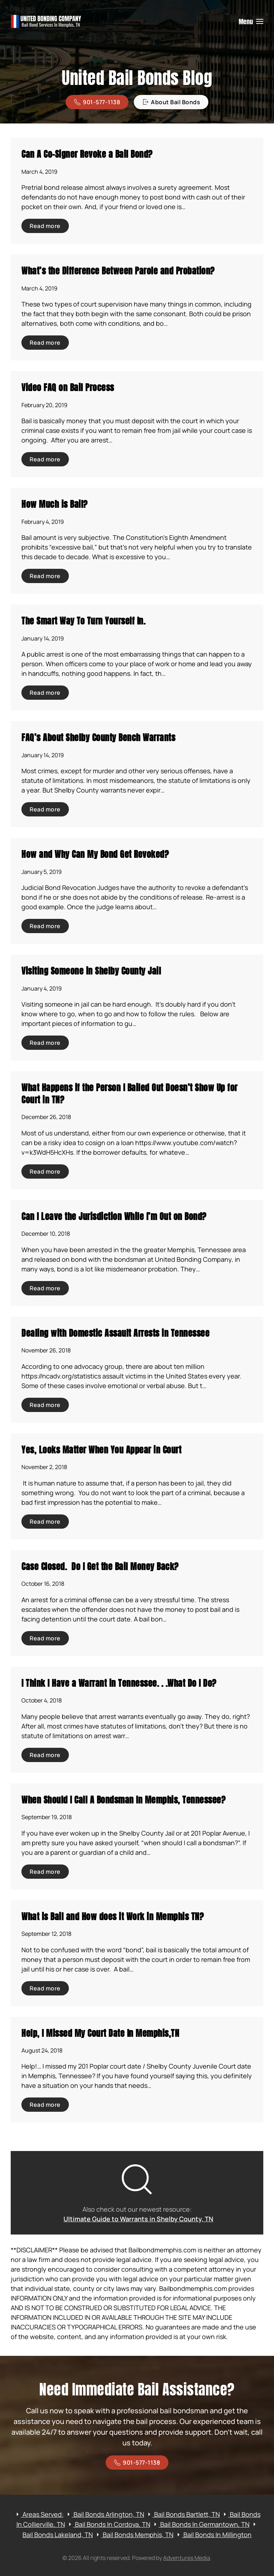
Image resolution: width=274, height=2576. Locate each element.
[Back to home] (46, 21)
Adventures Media (186, 2558)
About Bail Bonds (171, 102)
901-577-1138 (97, 102)
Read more (45, 226)
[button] (251, 21)
